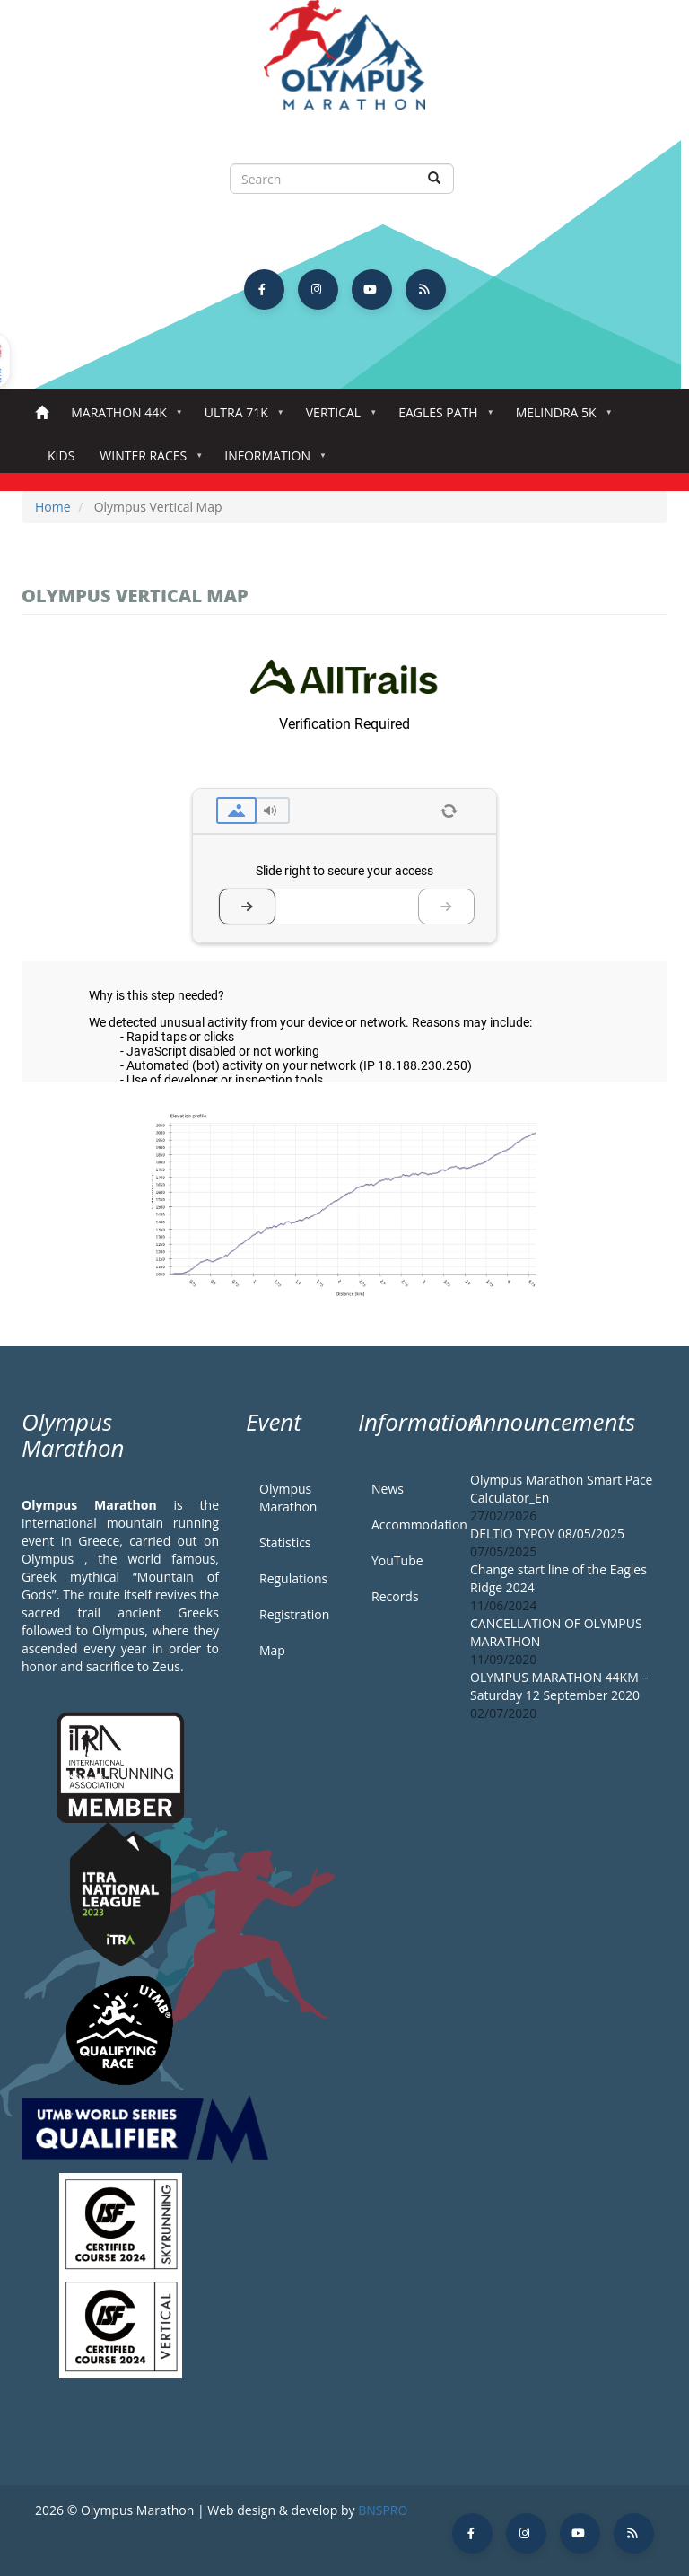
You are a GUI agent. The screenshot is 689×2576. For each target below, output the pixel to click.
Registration (294, 1614)
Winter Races (146, 461)
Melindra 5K (559, 418)
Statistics (285, 1542)
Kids (61, 455)
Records (395, 1596)
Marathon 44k (122, 418)
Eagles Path (442, 418)
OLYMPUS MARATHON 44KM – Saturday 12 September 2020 (559, 1686)
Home (41, 413)
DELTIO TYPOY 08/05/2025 (547, 1533)
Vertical (336, 418)
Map (272, 1650)
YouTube (397, 1560)
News (387, 1488)
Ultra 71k (240, 418)
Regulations (293, 1578)
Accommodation (407, 1524)
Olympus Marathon (288, 1497)
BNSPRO (382, 2510)
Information (271, 461)
